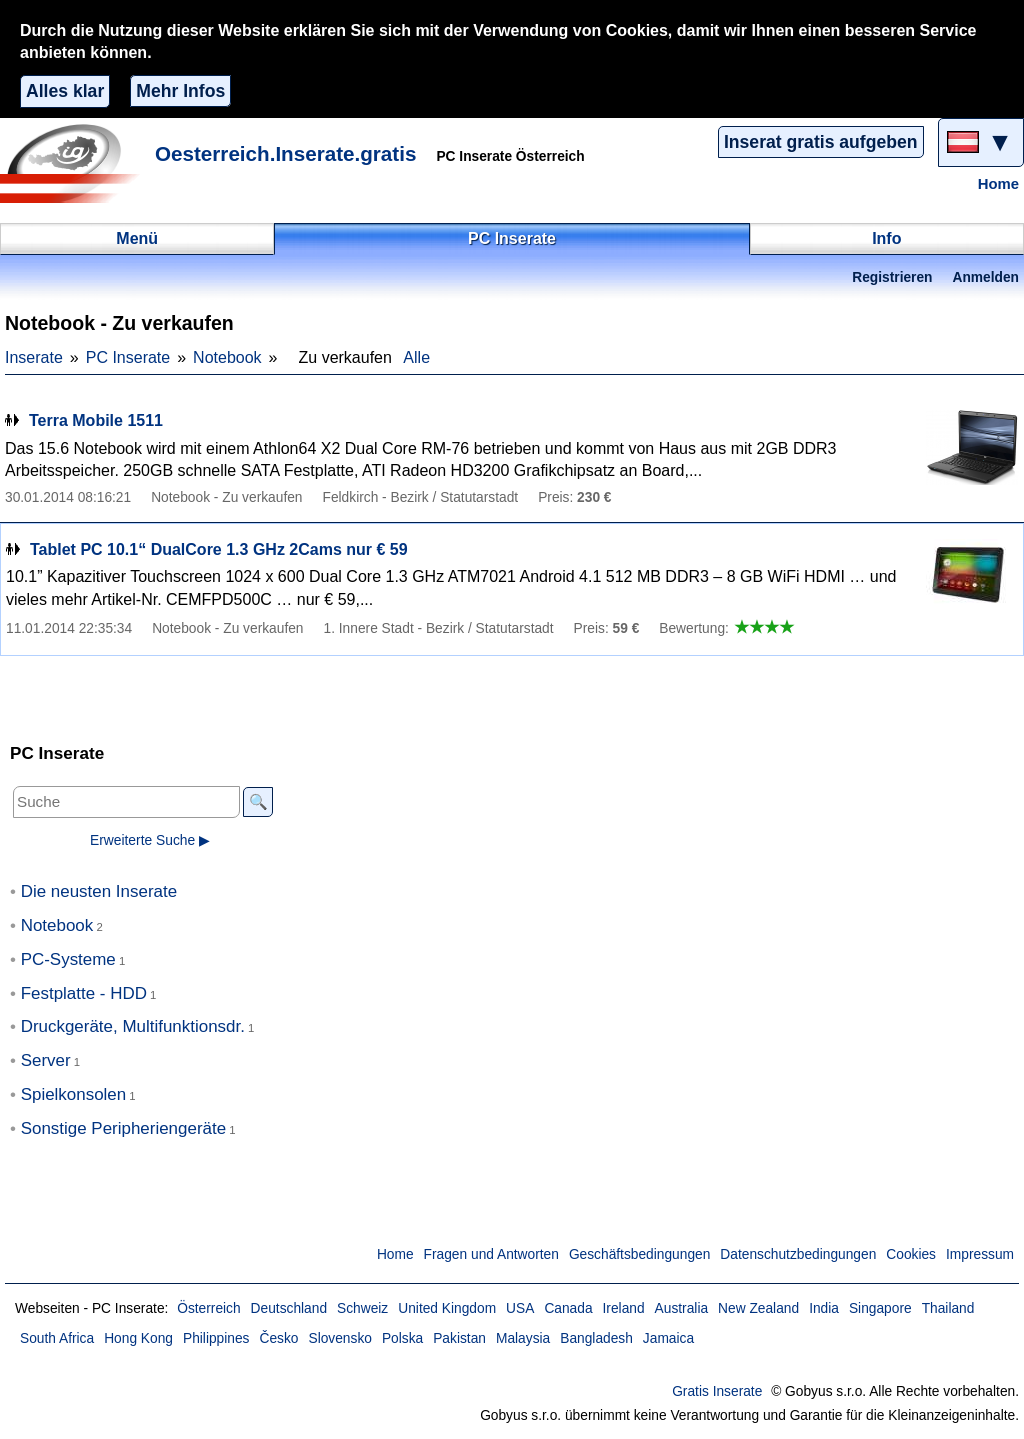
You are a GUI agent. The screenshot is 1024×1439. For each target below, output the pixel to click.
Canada (568, 1308)
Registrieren (892, 277)
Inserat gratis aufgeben (821, 142)
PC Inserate (128, 357)
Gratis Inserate (717, 1391)
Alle (416, 357)
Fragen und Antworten (491, 1254)
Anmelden (986, 277)
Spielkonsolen (74, 1094)
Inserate (34, 357)
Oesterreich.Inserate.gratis (285, 153)
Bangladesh (596, 1338)
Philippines (216, 1338)
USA (520, 1308)
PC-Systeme (68, 959)
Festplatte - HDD (84, 993)
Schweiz (362, 1308)
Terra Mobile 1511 (96, 420)
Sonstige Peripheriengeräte (123, 1128)
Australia (682, 1308)
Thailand (948, 1308)
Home (998, 184)
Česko (278, 1338)
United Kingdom (447, 1308)
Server (46, 1060)
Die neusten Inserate (99, 891)
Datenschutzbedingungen (798, 1254)
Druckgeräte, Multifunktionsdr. (133, 1026)
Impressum (980, 1254)
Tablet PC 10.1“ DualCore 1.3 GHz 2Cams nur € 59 (219, 549)
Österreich (208, 1308)
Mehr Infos (180, 91)
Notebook (227, 357)
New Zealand (758, 1308)
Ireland (624, 1308)
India (824, 1308)
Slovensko (339, 1338)
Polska (402, 1338)
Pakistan (459, 1338)
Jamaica (668, 1338)
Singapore (880, 1308)
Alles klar (65, 91)
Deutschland (289, 1308)
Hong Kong (138, 1338)
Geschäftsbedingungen (639, 1254)
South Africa (57, 1338)
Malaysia (523, 1338)
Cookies (911, 1254)
